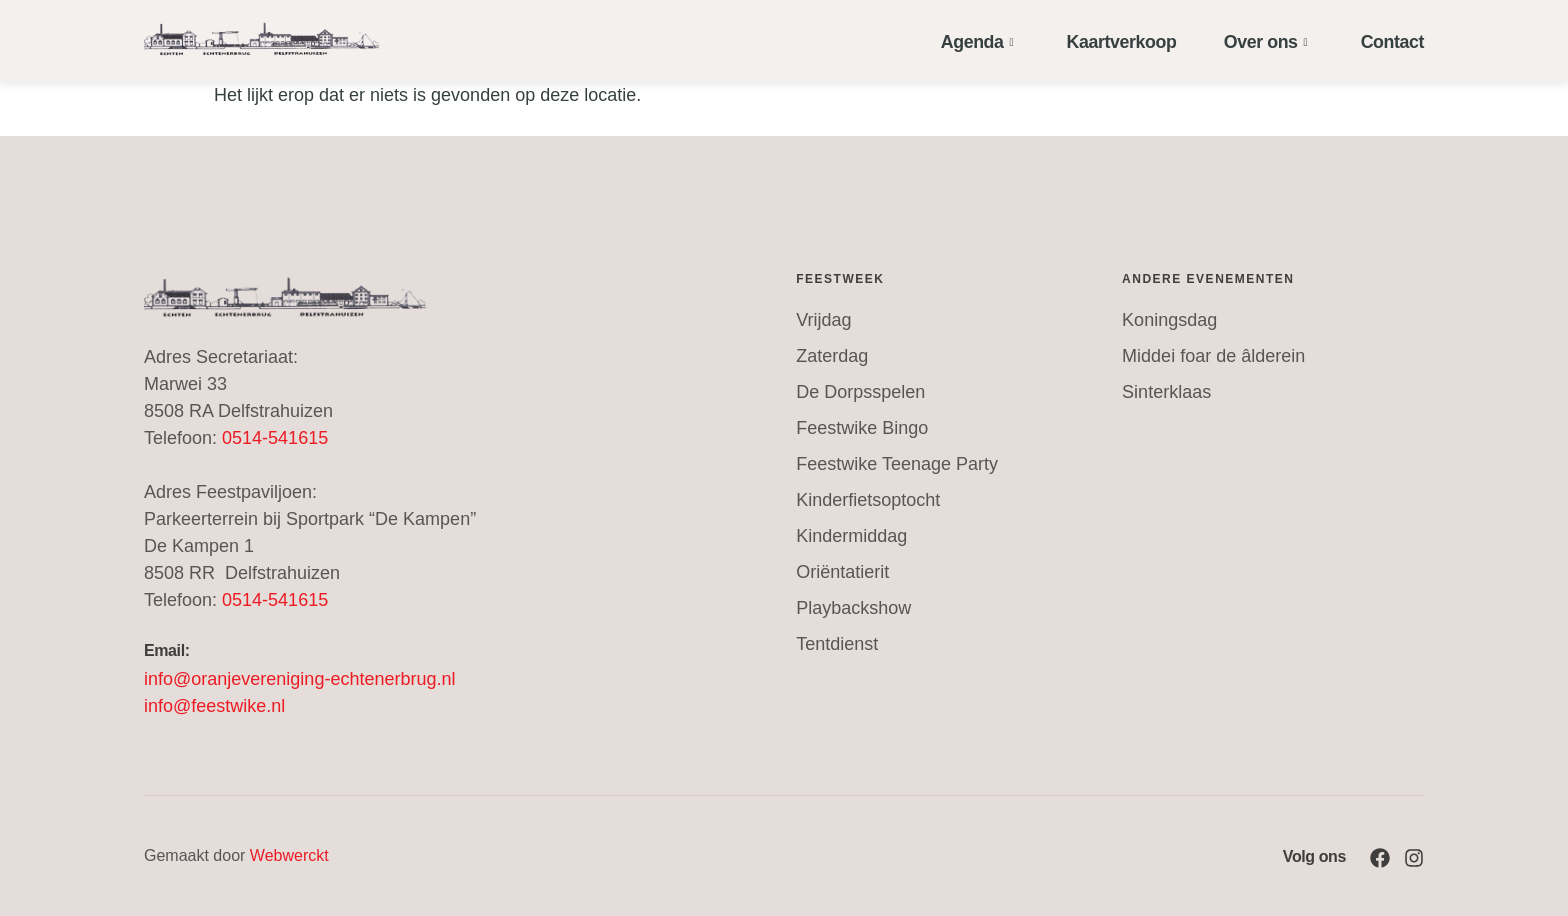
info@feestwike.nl (214, 706)
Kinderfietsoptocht (868, 500)
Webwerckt (289, 855)
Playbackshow (853, 608)
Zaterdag (832, 356)
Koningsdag (1169, 320)
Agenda (970, 40)
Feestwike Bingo (862, 428)
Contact (1386, 40)
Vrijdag (823, 320)
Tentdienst (837, 644)
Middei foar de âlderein (1213, 356)
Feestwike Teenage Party (897, 464)
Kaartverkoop (1116, 40)
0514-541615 (275, 438)
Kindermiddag (851, 536)
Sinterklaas (1166, 392)
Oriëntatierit (842, 572)
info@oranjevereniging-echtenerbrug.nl (299, 679)
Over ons (1261, 40)
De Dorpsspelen (860, 392)
